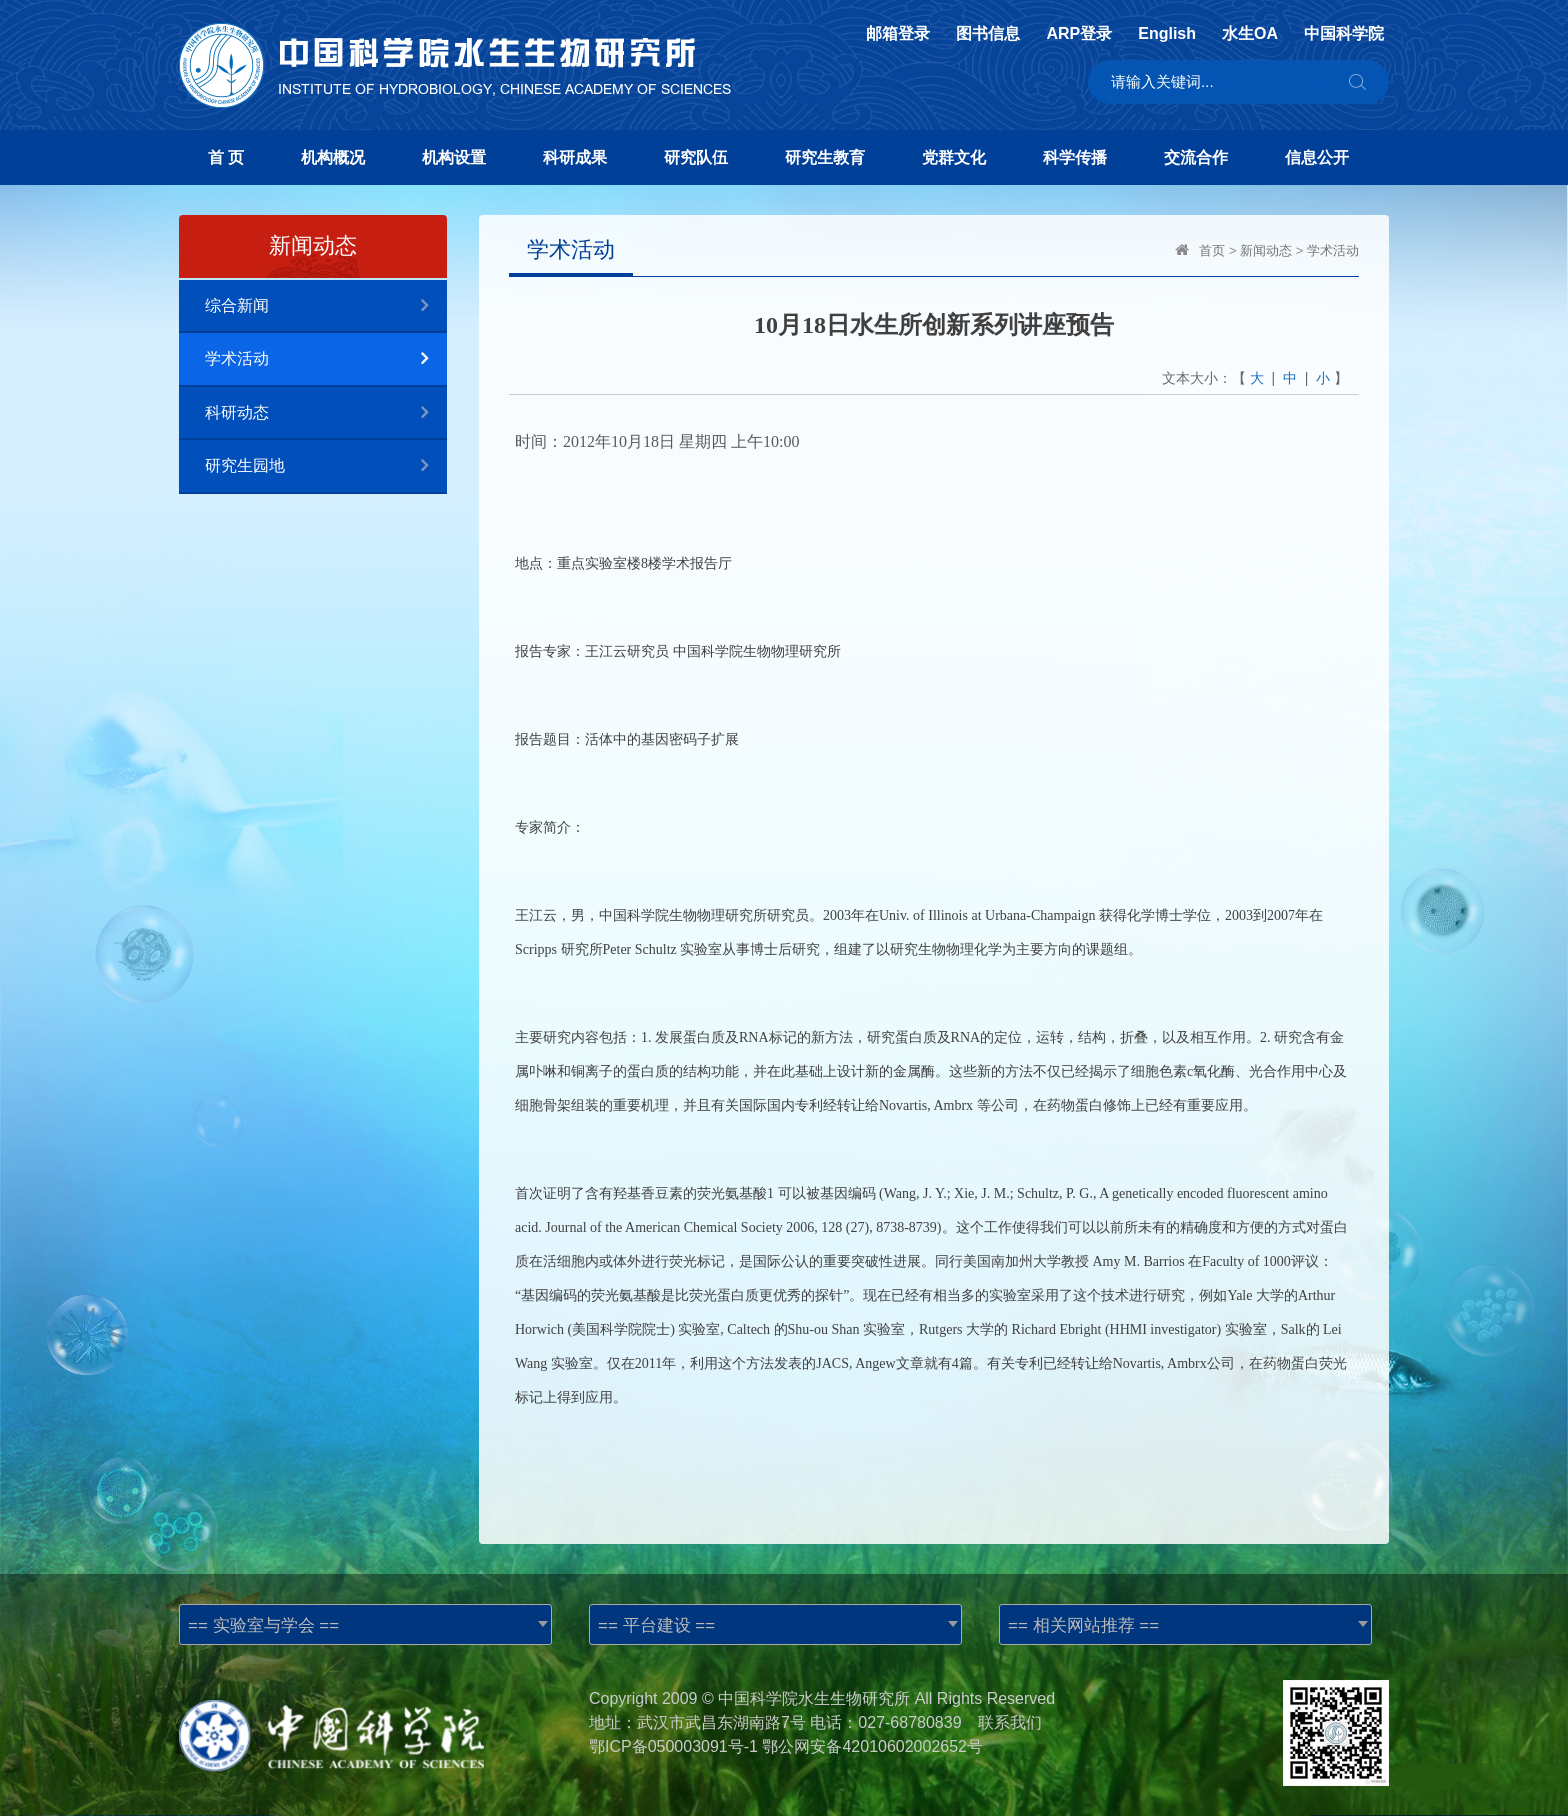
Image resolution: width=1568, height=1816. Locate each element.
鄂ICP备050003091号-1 (673, 1746)
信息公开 (1317, 157)
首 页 (226, 157)
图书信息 (988, 34)
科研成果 (575, 157)
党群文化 (954, 157)
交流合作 (1196, 157)
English (1167, 34)
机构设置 (454, 157)
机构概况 (333, 157)
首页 (1212, 250)
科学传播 (1075, 157)
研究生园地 (326, 466)
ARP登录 (1079, 34)
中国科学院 (1344, 34)
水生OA (1250, 34)
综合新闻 (326, 306)
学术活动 (326, 359)
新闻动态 (1266, 250)
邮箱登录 (898, 34)
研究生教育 (825, 157)
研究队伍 (696, 157)
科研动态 (326, 413)
